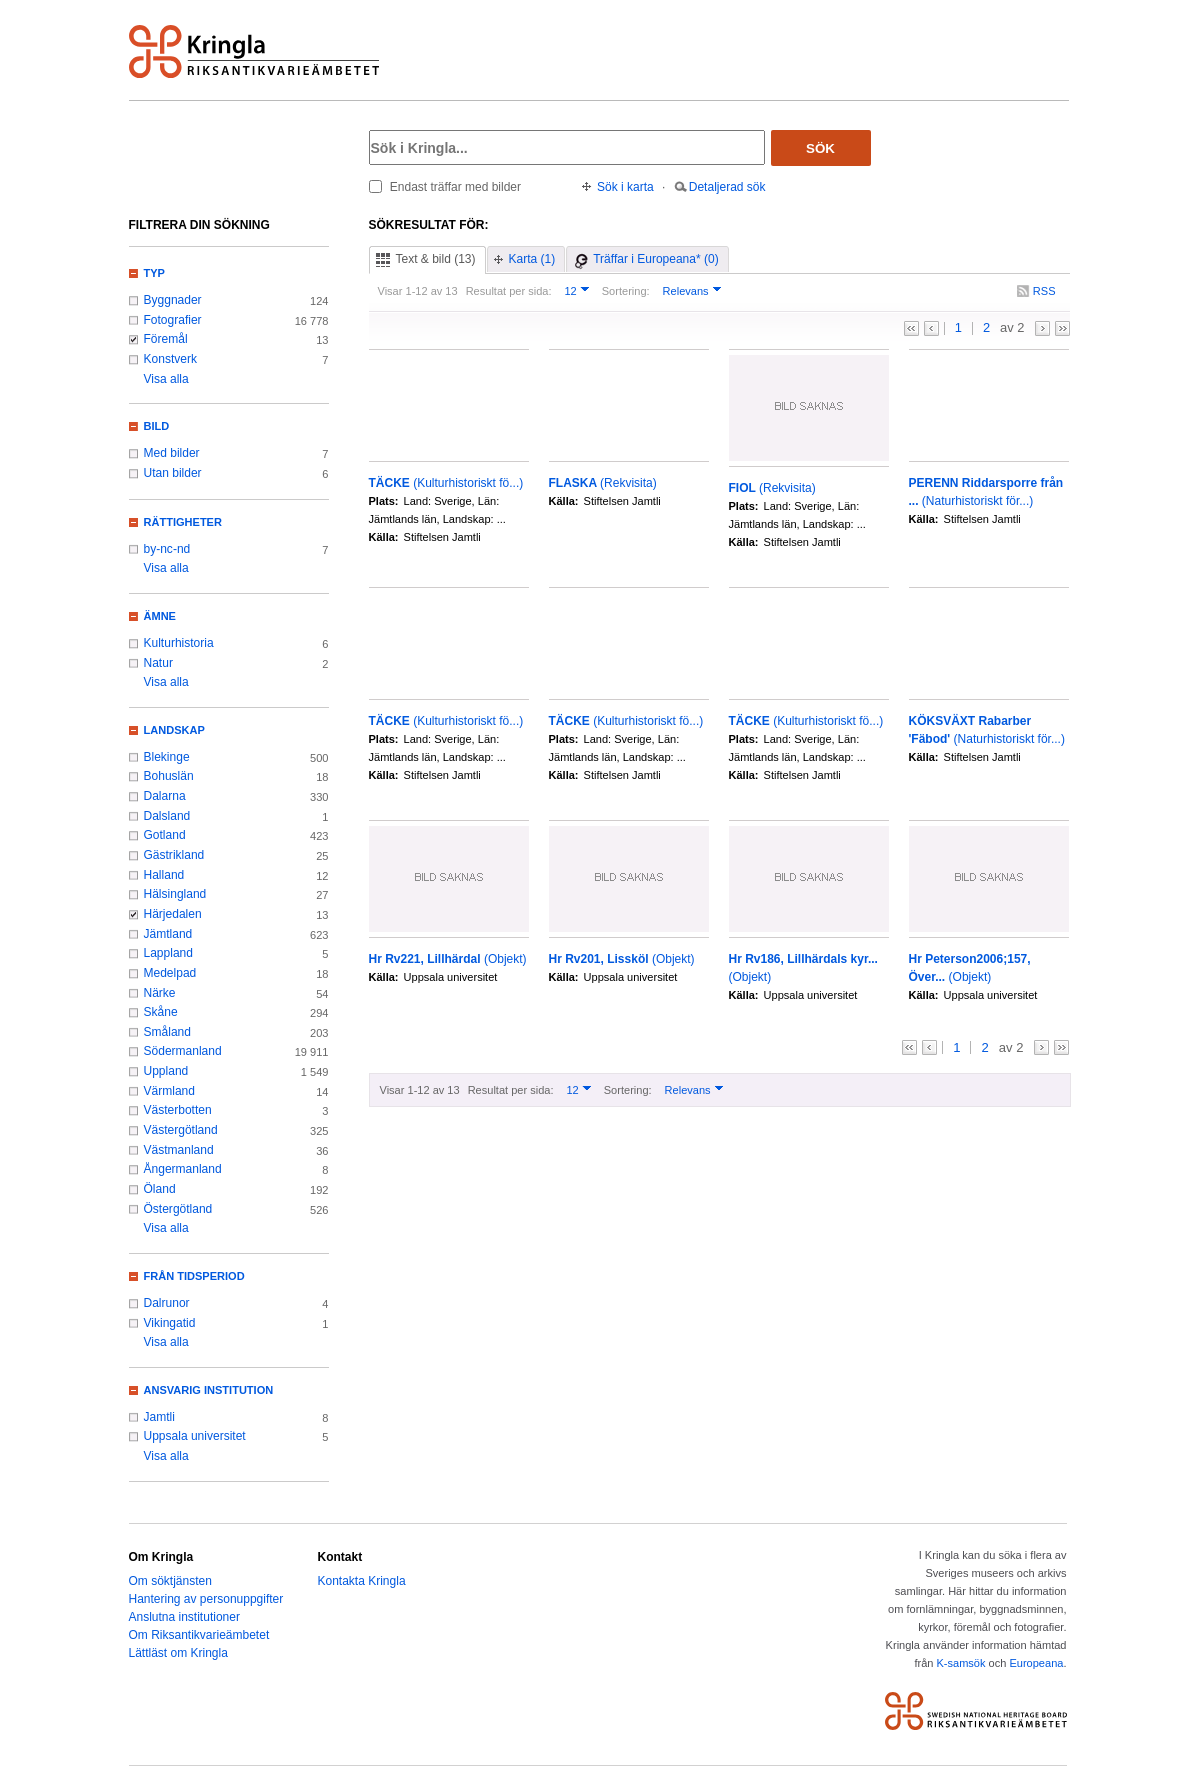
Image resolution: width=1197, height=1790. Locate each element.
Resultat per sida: (509, 291)
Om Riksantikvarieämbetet (199, 1635)
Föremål (166, 339)
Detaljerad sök (727, 187)
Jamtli (159, 1417)
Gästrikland (174, 855)
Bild (157, 426)
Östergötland (178, 1209)
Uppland (166, 1071)
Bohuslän (169, 776)
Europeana (1036, 1663)
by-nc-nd (167, 549)
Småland (167, 1032)
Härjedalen (173, 914)
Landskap (174, 730)
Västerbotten (178, 1110)
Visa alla (166, 379)
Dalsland (167, 816)
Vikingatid (170, 1323)
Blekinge (167, 757)
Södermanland (183, 1051)
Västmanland (179, 1150)
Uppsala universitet (195, 1436)
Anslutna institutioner (184, 1617)
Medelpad (170, 973)
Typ (154, 273)
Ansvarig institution (209, 1390)
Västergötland (181, 1130)
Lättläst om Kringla (178, 1653)
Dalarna (165, 796)
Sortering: (626, 291)
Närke (160, 993)
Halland (164, 875)
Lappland (168, 953)
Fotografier (173, 320)
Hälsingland (175, 894)
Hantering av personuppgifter (206, 1599)
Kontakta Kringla (362, 1581)
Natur (158, 663)
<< (911, 328)
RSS (1044, 291)
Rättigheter (183, 522)
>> (1062, 328)
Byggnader (173, 300)
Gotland (165, 835)
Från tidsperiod (194, 1276)
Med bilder (172, 453)
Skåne (161, 1012)
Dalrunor (167, 1303)
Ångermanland (183, 1169)
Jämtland (168, 934)
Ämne (160, 616)
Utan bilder (173, 473)
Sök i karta (625, 187)
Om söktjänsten (170, 1581)
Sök (820, 148)
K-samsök (960, 1663)
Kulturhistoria (179, 643)
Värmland (169, 1091)
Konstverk (170, 359)
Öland (160, 1189)
